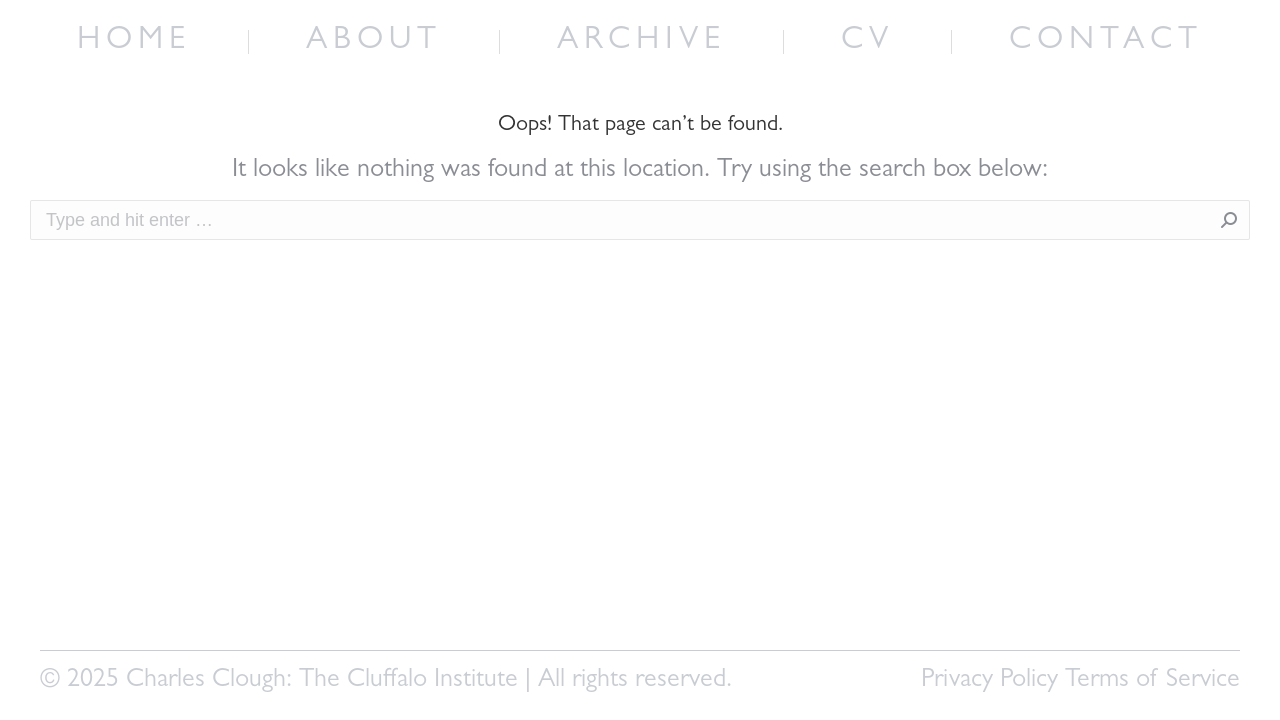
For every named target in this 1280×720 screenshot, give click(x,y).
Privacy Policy (989, 681)
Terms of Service (1152, 681)
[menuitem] (134, 42)
